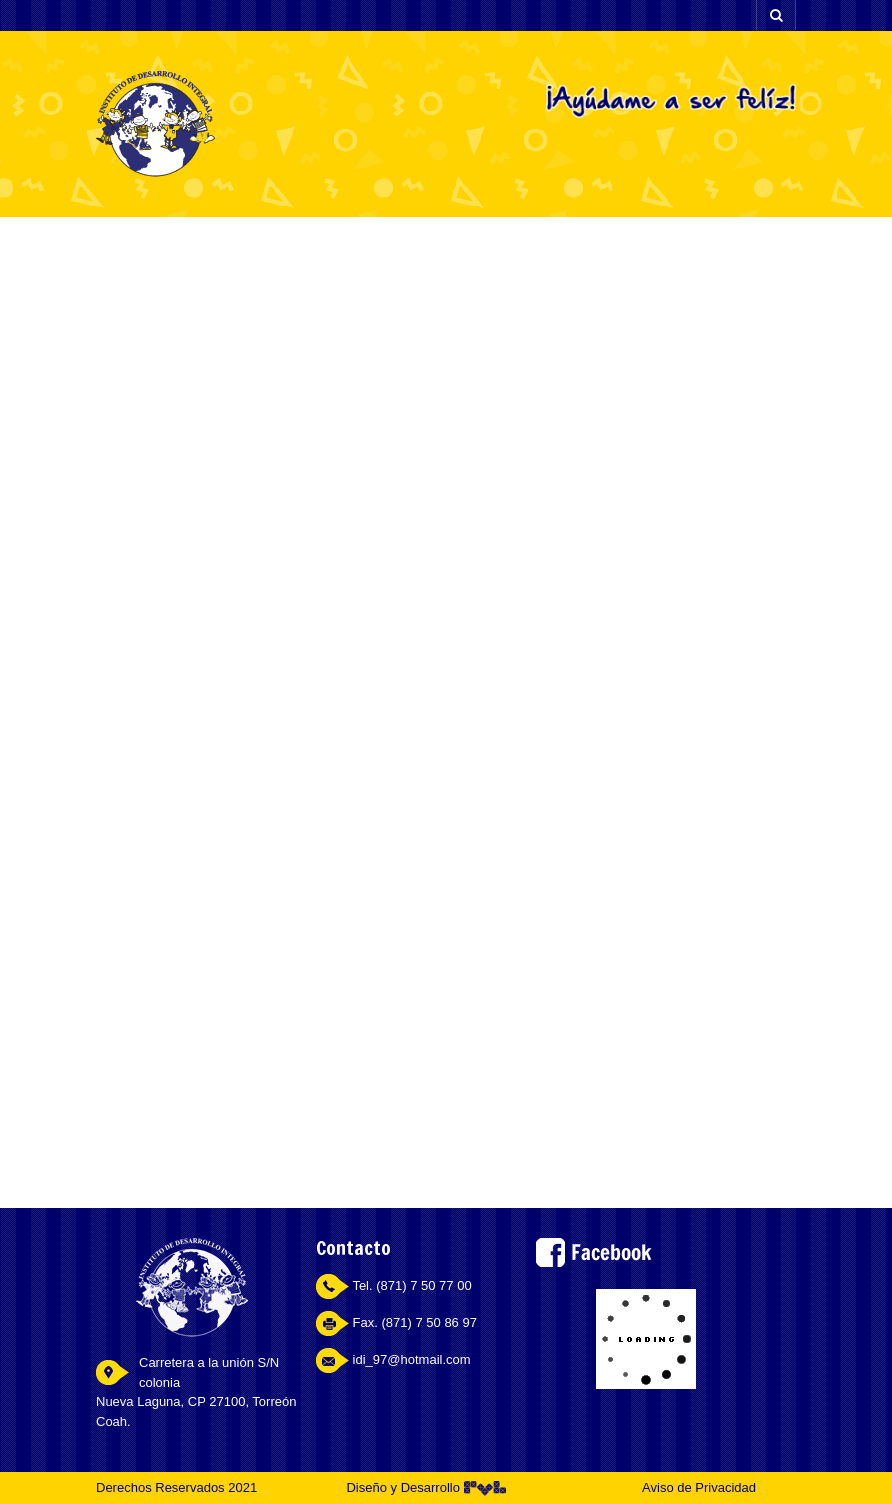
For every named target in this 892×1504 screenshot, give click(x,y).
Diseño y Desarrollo (425, 1487)
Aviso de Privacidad (699, 1487)
